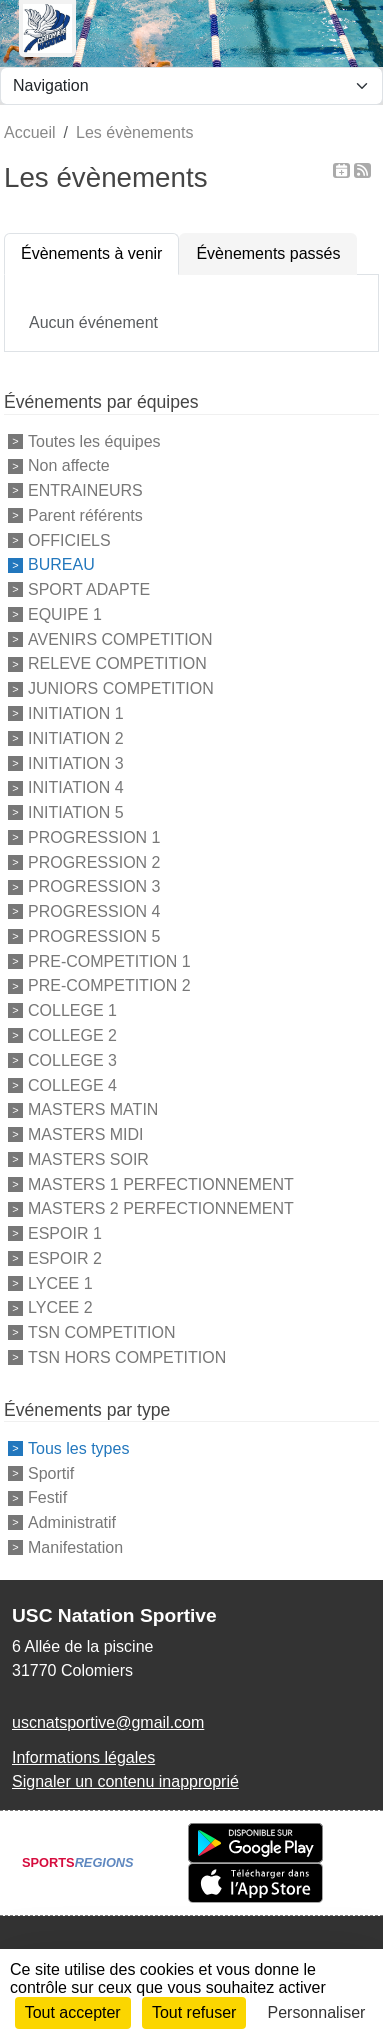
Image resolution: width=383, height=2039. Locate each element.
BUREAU (61, 564)
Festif (47, 1497)
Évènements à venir (91, 253)
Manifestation (75, 1547)
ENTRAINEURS (85, 490)
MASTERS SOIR (88, 1159)
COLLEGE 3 (72, 1060)
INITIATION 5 (76, 812)
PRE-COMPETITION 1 (109, 960)
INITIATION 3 (76, 762)
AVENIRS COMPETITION (120, 638)
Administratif (72, 1522)
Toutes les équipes (94, 440)
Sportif (51, 1472)
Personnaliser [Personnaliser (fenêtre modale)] (317, 2012)
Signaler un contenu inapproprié (125, 1781)
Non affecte (69, 465)
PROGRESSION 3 (94, 886)
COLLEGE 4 (72, 1084)
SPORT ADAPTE (89, 589)
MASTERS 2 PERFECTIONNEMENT (161, 1208)
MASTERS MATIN (93, 1109)
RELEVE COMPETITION (117, 663)
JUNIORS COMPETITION (121, 688)
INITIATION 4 (76, 787)
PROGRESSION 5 (94, 936)
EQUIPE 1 (65, 614)
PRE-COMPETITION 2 (109, 985)
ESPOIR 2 (65, 1258)
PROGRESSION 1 (94, 837)
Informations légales (83, 1757)
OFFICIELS (69, 539)
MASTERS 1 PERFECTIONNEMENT (161, 1183)
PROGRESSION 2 (94, 861)
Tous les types (78, 1448)
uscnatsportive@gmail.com (108, 1722)
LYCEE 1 (60, 1282)
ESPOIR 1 (65, 1233)
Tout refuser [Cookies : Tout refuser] (194, 2012)
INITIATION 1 (76, 713)
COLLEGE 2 (72, 1035)
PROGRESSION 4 (94, 911)
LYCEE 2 (60, 1307)
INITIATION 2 (76, 738)
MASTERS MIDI (86, 1134)
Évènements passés (268, 253)
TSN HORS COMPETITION (127, 1357)
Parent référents (85, 515)
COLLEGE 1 (72, 1010)
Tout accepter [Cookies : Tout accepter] (73, 2012)
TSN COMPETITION (102, 1332)
